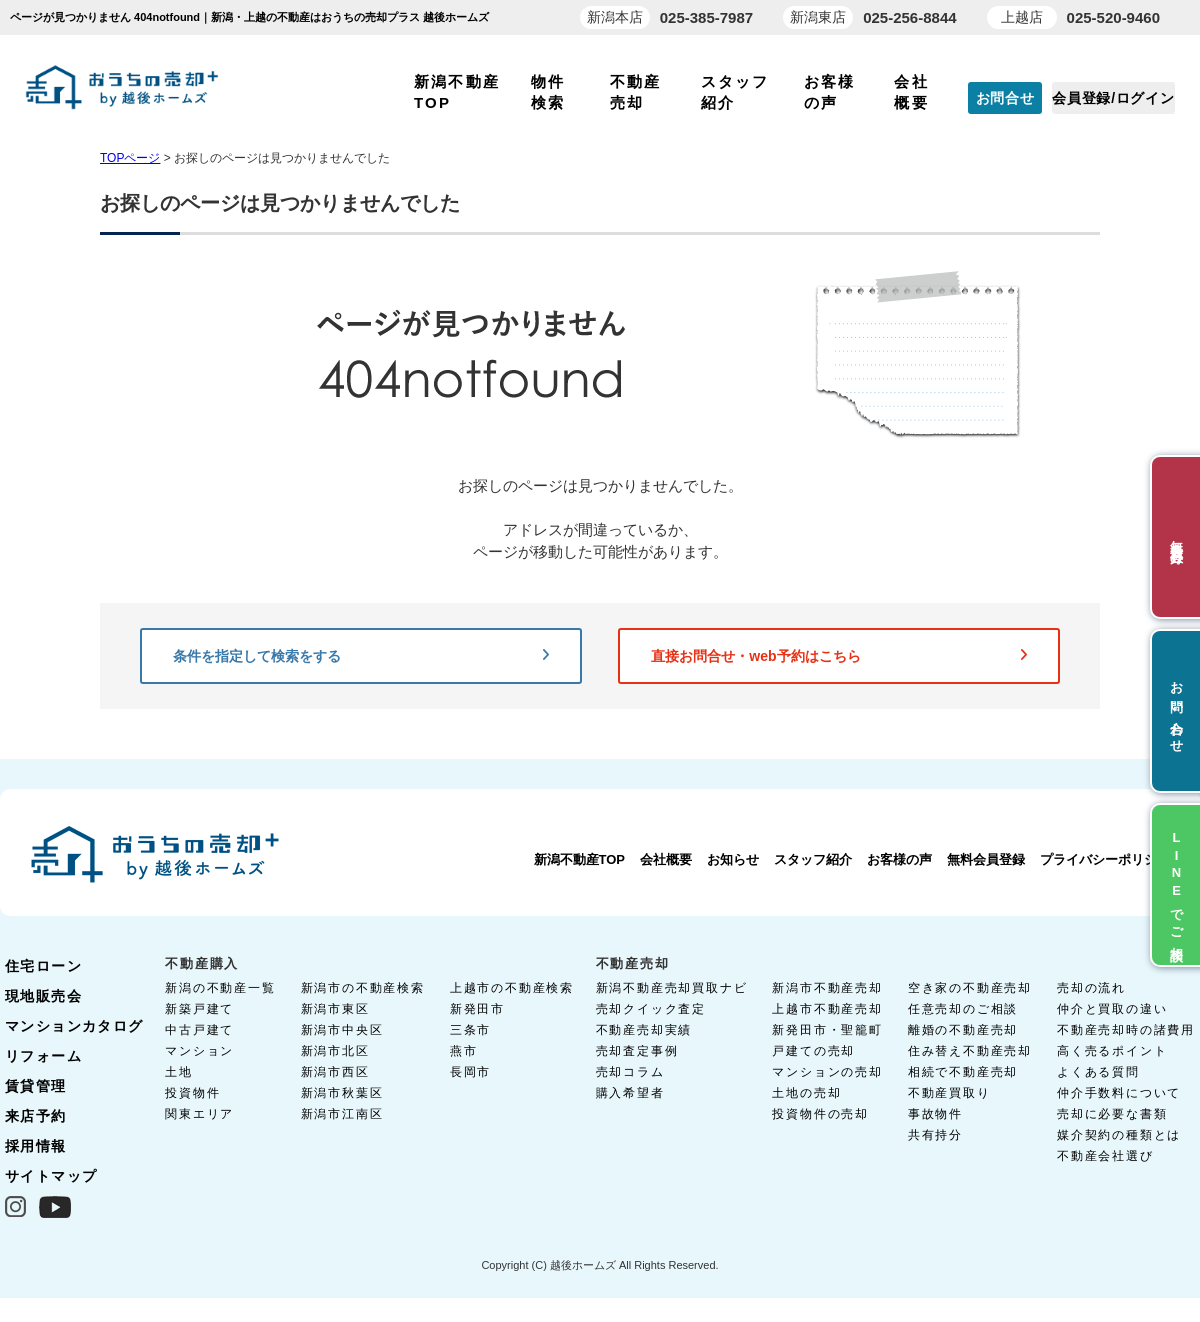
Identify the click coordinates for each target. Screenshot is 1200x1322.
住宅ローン (43, 966)
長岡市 (470, 1072)
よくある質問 (1098, 1072)
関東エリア (199, 1114)
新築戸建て (199, 1009)
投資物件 (192, 1093)
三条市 (470, 1030)
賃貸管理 (36, 1086)
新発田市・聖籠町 (827, 1030)
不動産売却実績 (644, 1030)
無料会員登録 (986, 859)
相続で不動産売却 (963, 1072)
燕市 (464, 1051)
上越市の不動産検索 (512, 988)
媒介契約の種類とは (1119, 1135)
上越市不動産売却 (827, 1009)
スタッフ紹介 (813, 859)
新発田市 (477, 1009)
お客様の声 (899, 859)
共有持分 (935, 1135)
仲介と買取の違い (1112, 1009)
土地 (179, 1072)
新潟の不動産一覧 (220, 988)
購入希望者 (630, 1093)
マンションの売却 (827, 1072)
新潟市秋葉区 (342, 1093)
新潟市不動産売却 (827, 988)
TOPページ (130, 158)
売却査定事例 (637, 1051)
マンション (199, 1051)
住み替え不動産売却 (970, 1051)
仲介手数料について (1119, 1093)
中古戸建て (199, 1030)
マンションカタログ (74, 1026)
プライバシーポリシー (1105, 859)
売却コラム (630, 1072)
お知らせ (733, 859)
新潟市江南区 (342, 1114)
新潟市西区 (335, 1072)
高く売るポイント (1112, 1051)
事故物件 (935, 1114)
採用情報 (36, 1146)
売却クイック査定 (651, 1009)
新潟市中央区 (342, 1030)
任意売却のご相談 (963, 1009)
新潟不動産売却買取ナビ (672, 988)
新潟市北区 (335, 1051)
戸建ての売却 (813, 1051)
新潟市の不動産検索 (363, 988)
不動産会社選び (1105, 1156)
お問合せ (1005, 98)
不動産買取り (949, 1093)
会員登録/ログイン (1113, 98)
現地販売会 (43, 996)
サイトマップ (51, 1176)
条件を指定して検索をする (361, 656)
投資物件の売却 (820, 1114)
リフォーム (43, 1056)
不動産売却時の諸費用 (1126, 1030)
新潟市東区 (335, 1009)
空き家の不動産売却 (970, 988)
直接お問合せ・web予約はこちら (839, 656)
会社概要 (666, 859)
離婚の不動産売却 (963, 1030)
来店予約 (36, 1116)
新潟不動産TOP (580, 859)
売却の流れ (1091, 988)
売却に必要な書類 (1112, 1114)
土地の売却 (806, 1093)
